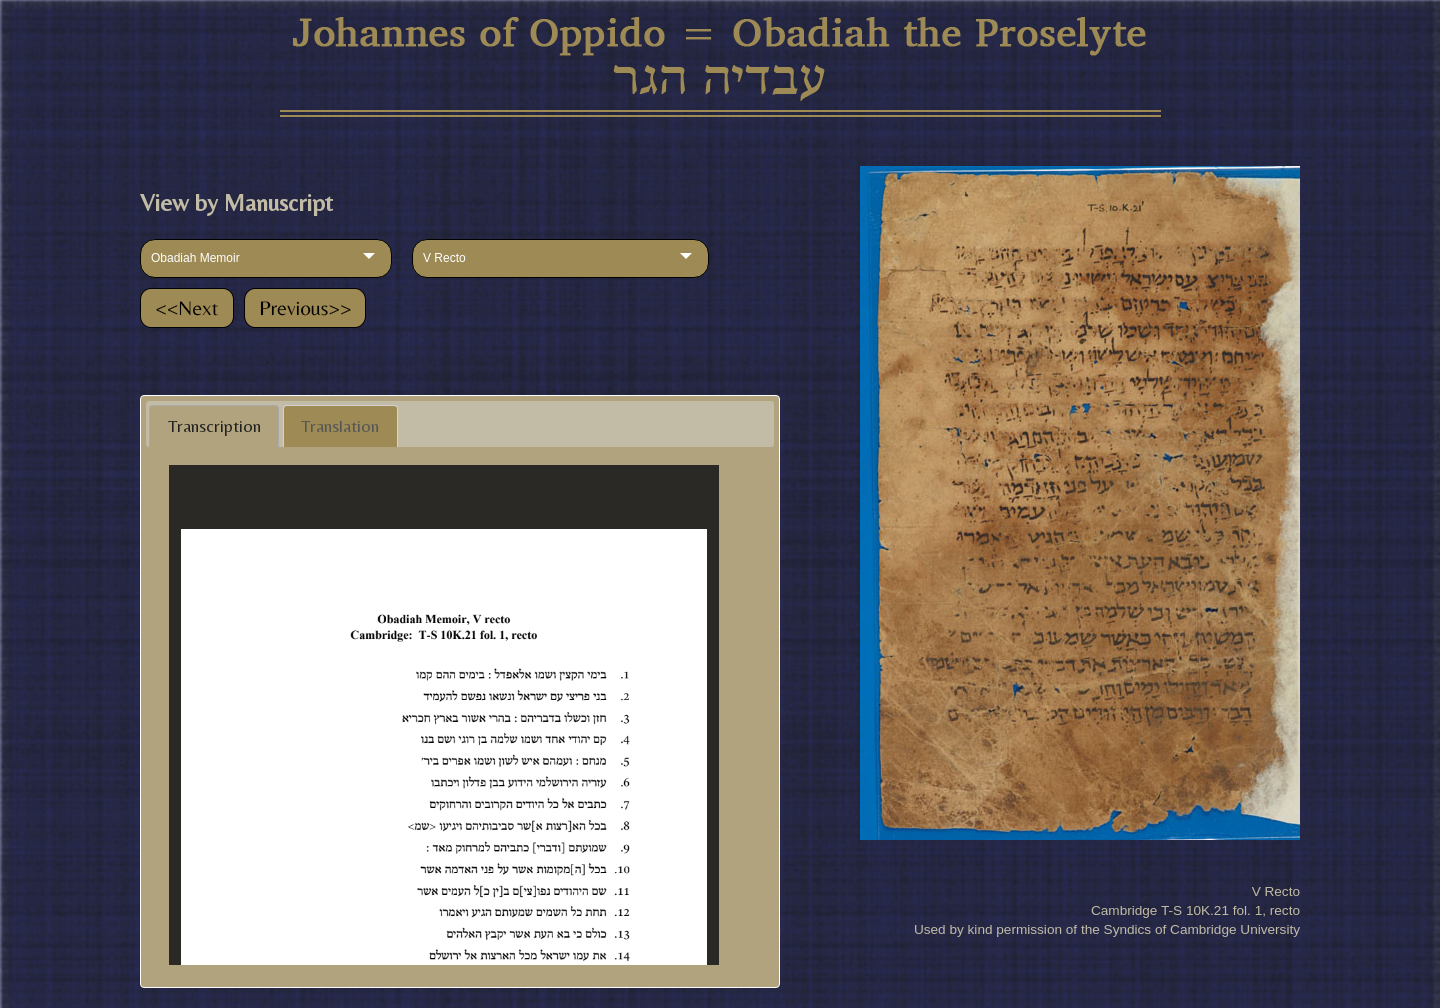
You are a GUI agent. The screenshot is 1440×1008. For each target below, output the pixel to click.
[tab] (214, 426)
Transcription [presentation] (214, 426)
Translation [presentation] (340, 426)
